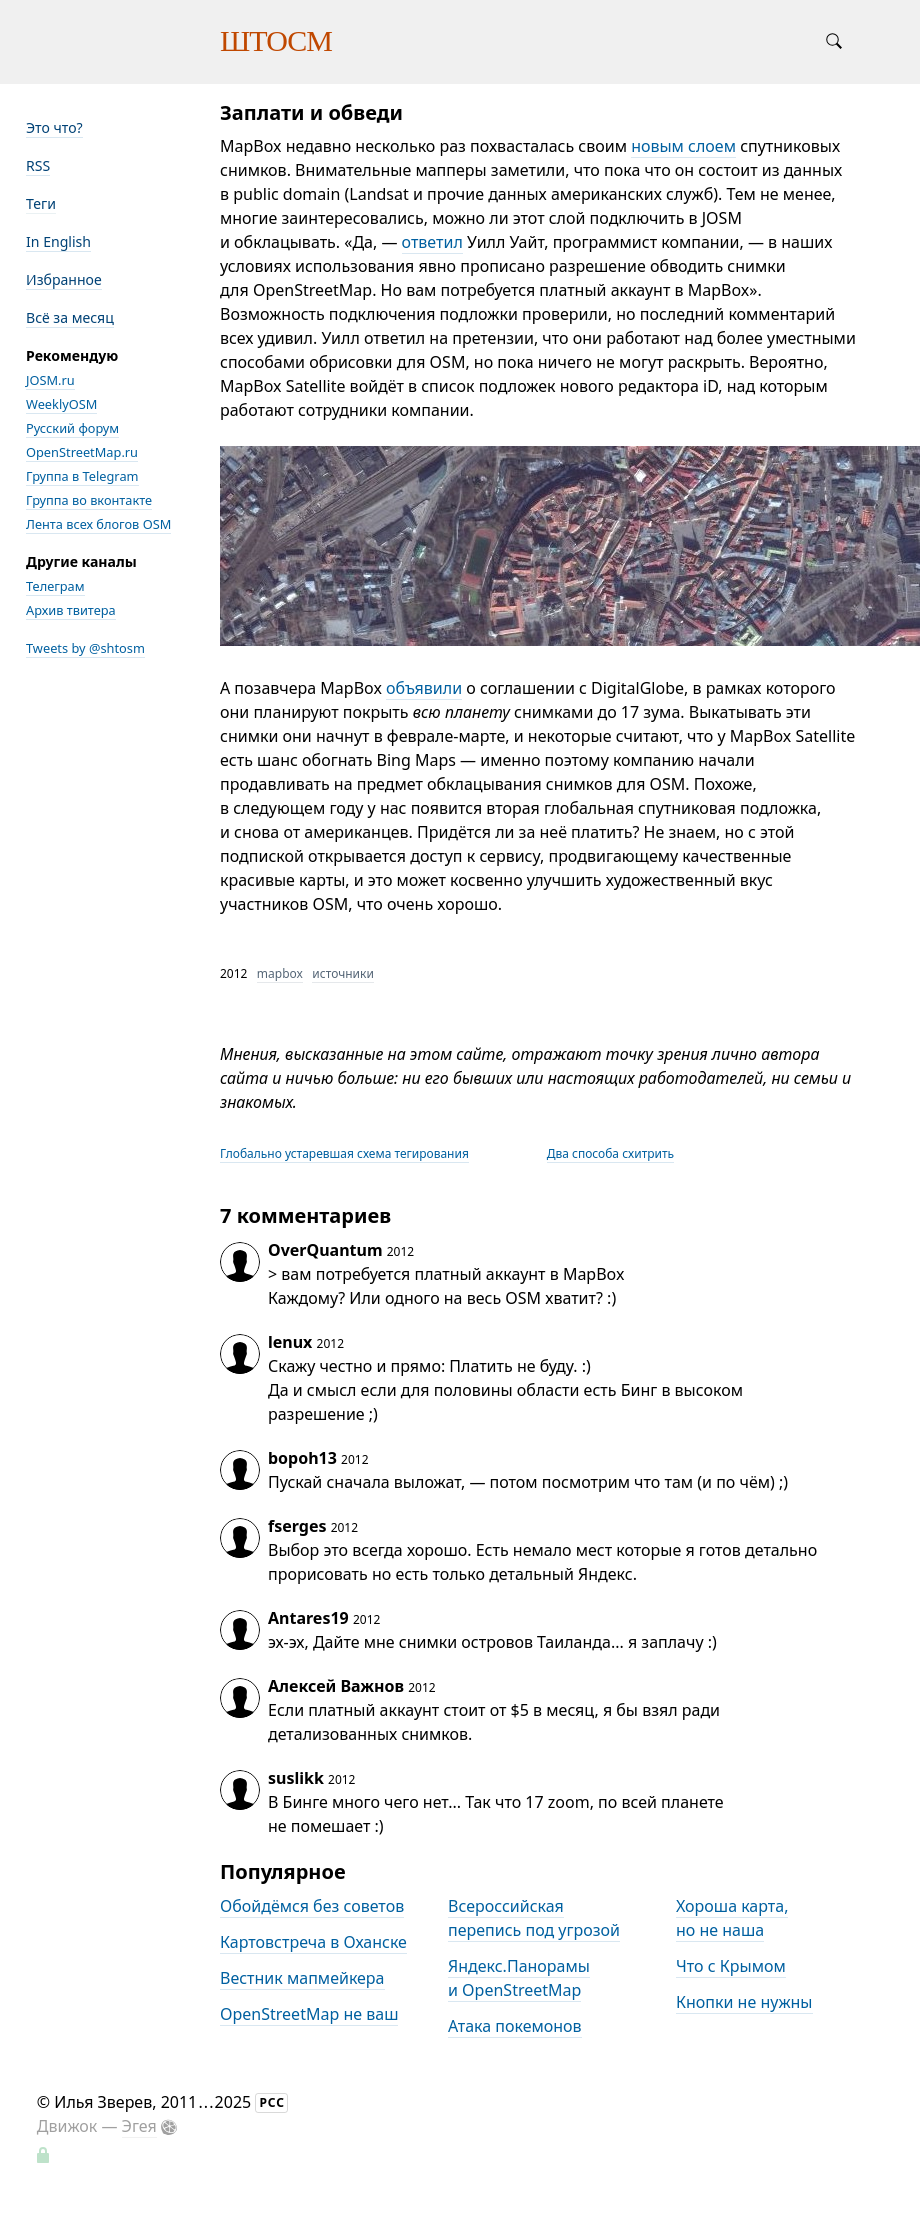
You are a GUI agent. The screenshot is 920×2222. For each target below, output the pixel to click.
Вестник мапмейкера (302, 1978)
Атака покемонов (515, 2026)
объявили (424, 688)
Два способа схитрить (610, 1153)
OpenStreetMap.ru (82, 452)
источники (343, 973)
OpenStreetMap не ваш (309, 2014)
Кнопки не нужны (744, 2002)
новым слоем (683, 146)
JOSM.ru (50, 380)
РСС (272, 2102)
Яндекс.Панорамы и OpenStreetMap (519, 1978)
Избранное (64, 279)
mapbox (280, 973)
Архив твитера (71, 610)
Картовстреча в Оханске (313, 1942)
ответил (432, 242)
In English (58, 241)
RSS (38, 165)
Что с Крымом (731, 1966)
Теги (41, 203)
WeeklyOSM (61, 404)
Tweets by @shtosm (85, 648)
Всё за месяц (70, 317)
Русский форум (72, 428)
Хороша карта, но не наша (732, 1918)
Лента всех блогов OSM (98, 524)
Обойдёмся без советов (312, 1906)
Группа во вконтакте (89, 500)
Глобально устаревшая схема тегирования (344, 1153)
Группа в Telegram (82, 476)
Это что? (54, 127)
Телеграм (55, 586)
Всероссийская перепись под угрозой (534, 1918)
